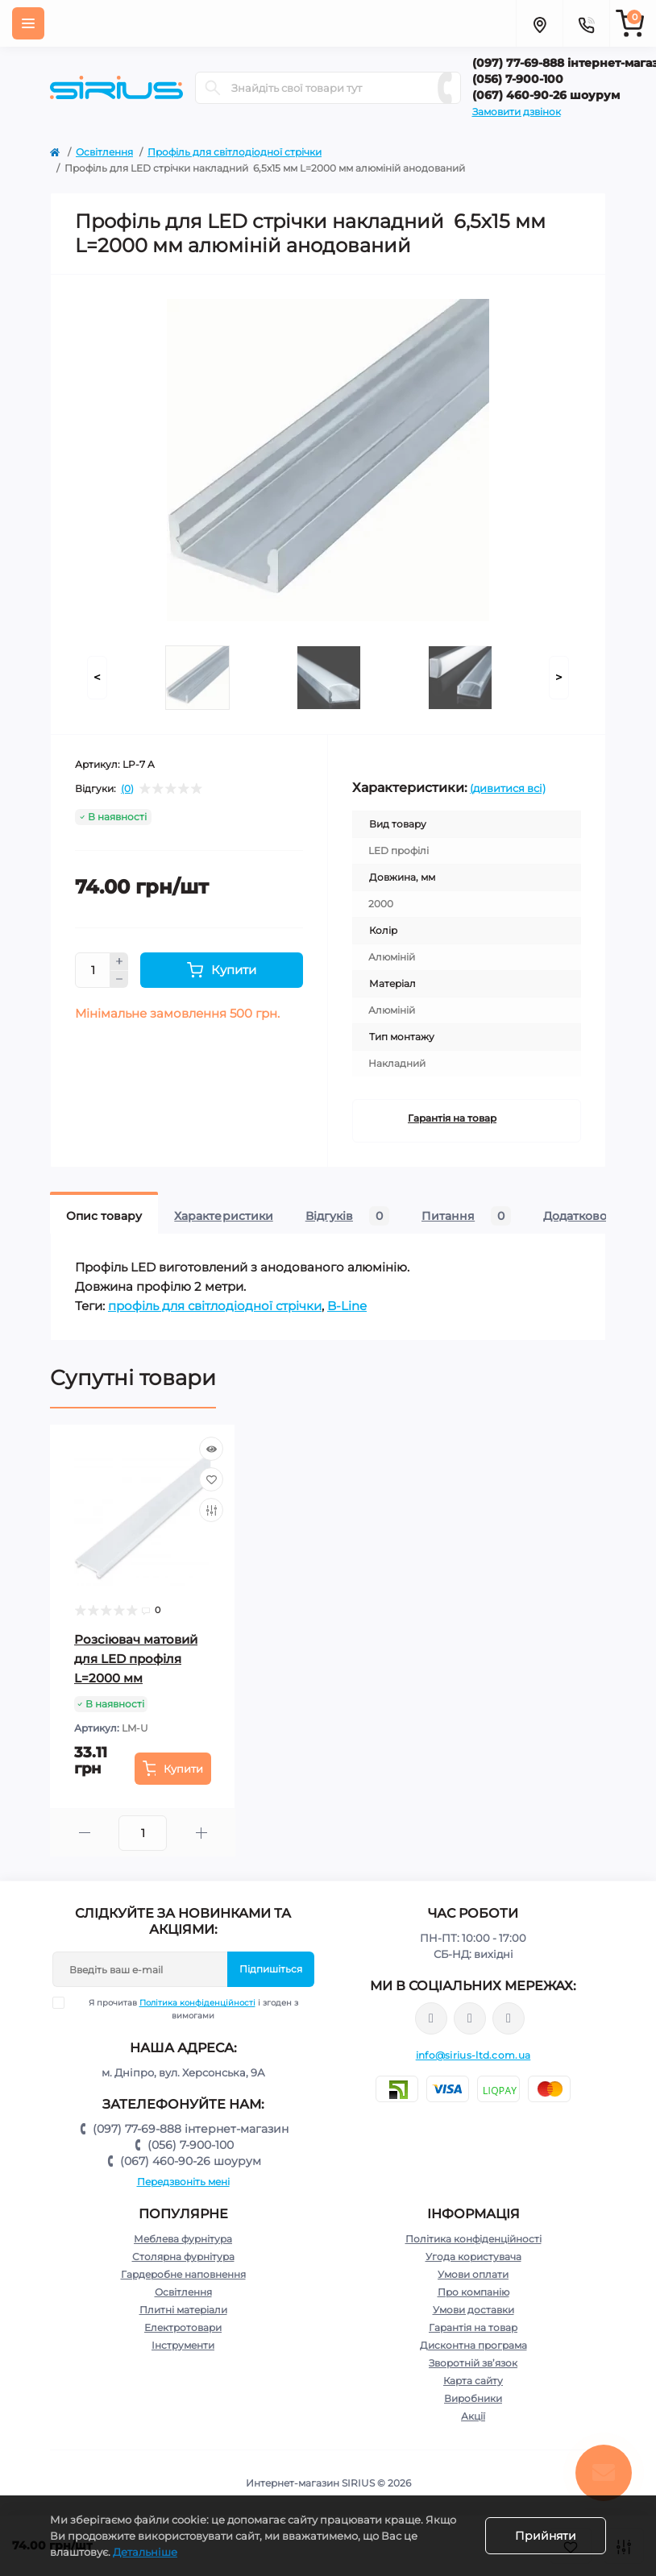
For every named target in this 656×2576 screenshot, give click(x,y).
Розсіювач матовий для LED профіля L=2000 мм (135, 1659)
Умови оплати (473, 2274)
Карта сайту (473, 2381)
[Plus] (119, 961)
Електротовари (183, 2327)
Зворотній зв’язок (473, 2363)
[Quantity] (92, 970)
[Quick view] (211, 1449)
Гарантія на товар (452, 1118)
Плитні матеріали (183, 2310)
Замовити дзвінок (516, 112)
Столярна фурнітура (183, 2256)
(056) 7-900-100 (190, 2145)
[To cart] (173, 1769)
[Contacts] (586, 23)
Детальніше (145, 2551)
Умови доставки (473, 2310)
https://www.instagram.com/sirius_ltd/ (469, 2018)
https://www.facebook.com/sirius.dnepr (431, 2018)
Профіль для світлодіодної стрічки (234, 152)
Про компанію (473, 2292)
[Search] (212, 88)
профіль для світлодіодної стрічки (215, 1305)
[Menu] (28, 23)
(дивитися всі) (508, 788)
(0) (127, 788)
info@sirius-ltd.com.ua (473, 2055)
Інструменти (183, 2345)
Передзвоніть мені (183, 2182)
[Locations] (539, 23)
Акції (473, 2416)
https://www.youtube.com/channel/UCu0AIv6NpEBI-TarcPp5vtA (508, 2018)
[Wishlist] (211, 1479)
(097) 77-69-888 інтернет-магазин (191, 2129)
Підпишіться (270, 1969)
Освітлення (104, 152)
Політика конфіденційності (197, 2002)
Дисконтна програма (473, 2345)
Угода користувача (473, 2256)
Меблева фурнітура (183, 2239)
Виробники (473, 2398)
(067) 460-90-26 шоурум (190, 2161)
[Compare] (211, 1510)
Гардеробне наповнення (183, 2274)
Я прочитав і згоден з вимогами (185, 2009)
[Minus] (119, 980)
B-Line (347, 1305)
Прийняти (545, 2535)
